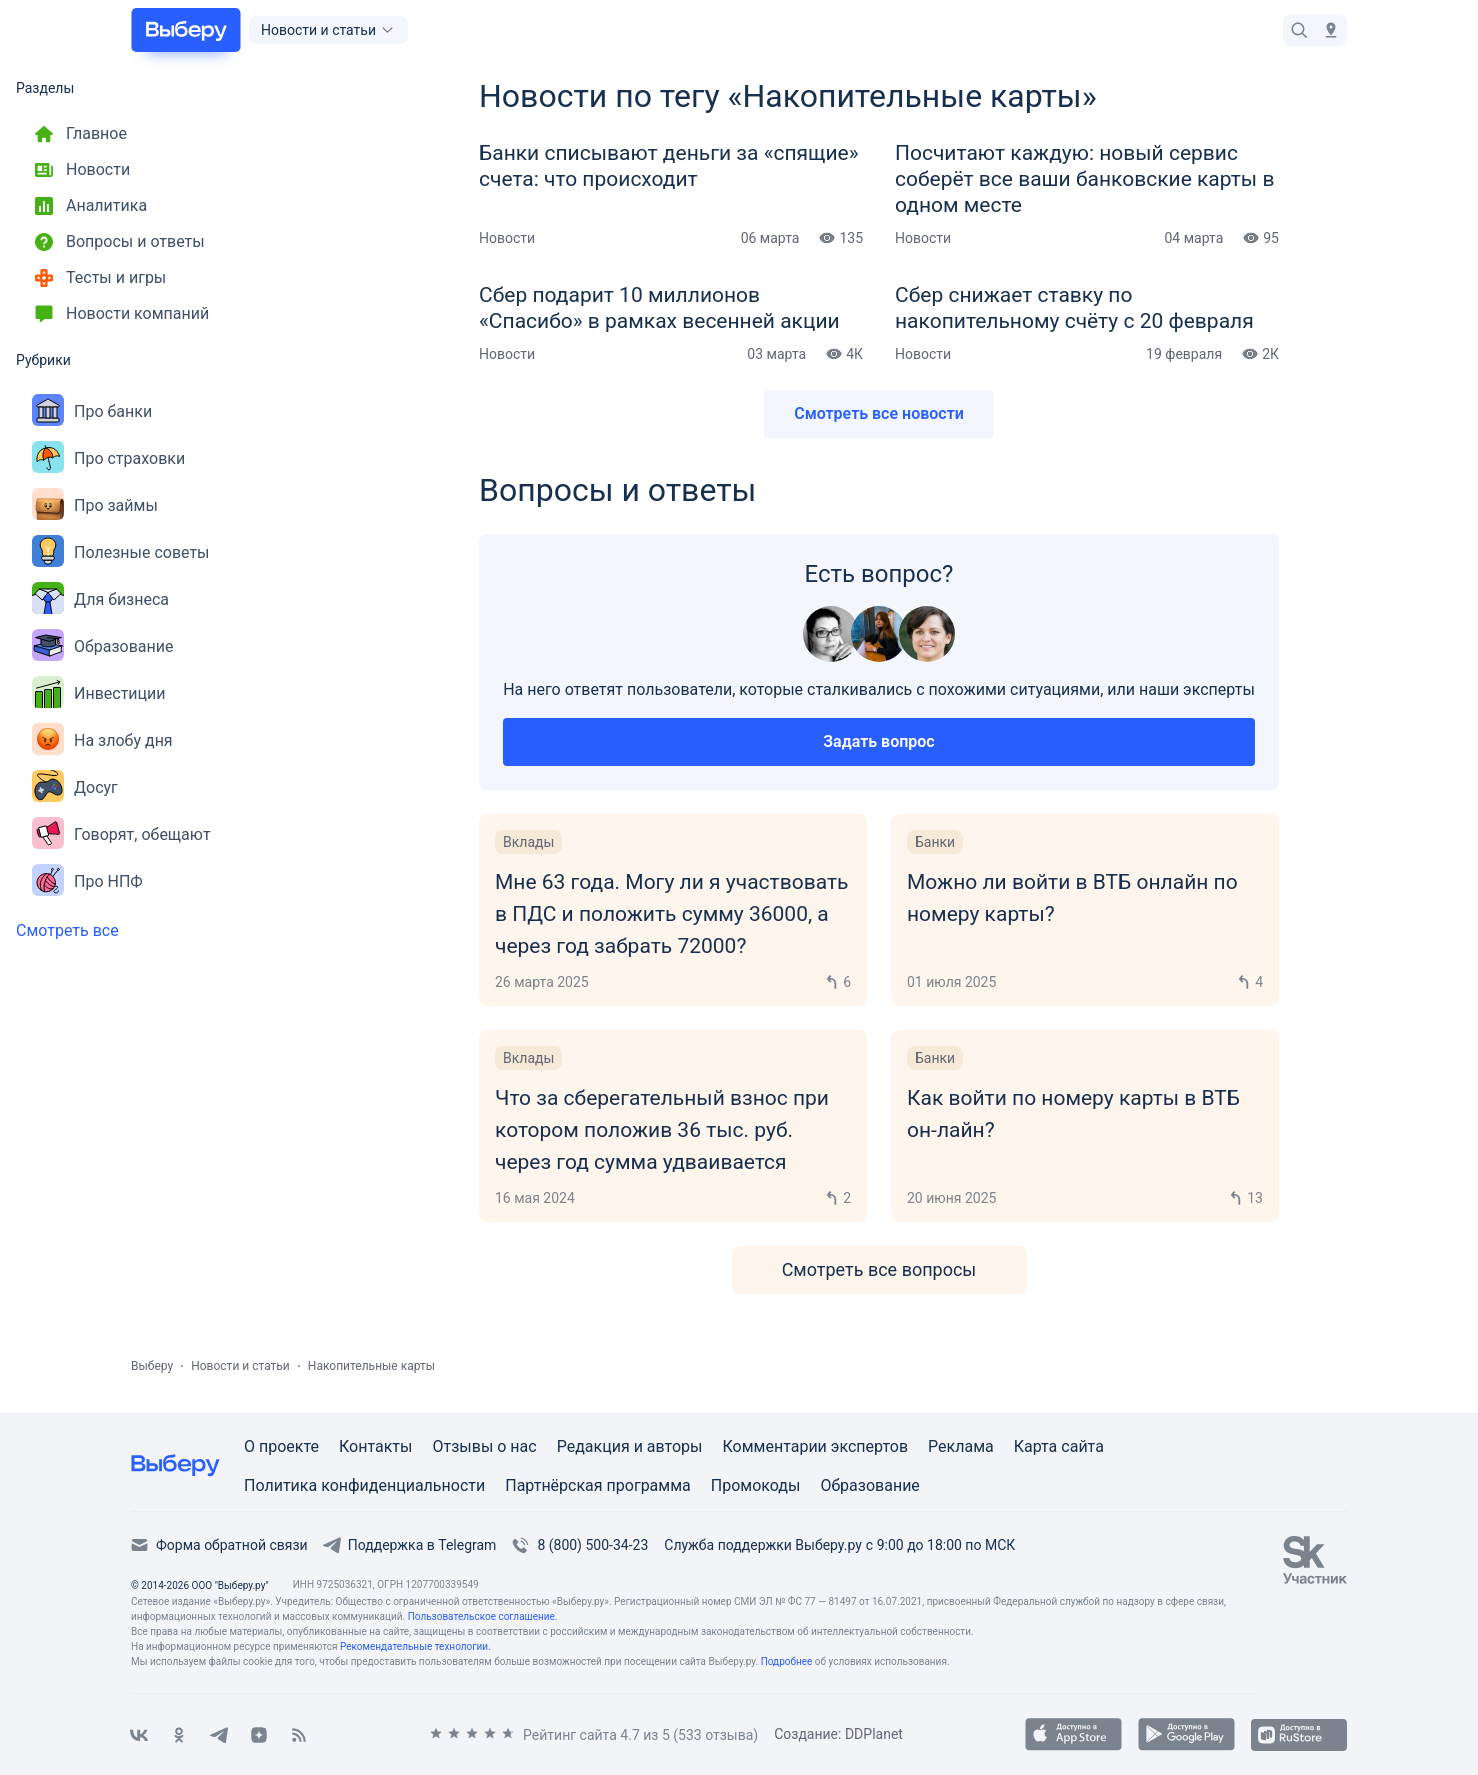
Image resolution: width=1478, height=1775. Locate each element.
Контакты (375, 1446)
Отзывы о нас (484, 1446)
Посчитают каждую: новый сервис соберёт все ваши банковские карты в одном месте (1084, 179)
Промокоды (756, 1485)
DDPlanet (874, 1734)
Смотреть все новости (879, 413)
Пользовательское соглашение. (483, 1616)
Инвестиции (99, 693)
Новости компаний (120, 314)
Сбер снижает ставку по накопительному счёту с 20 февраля (1074, 308)
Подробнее (787, 1661)
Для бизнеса (100, 599)
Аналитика (89, 206)
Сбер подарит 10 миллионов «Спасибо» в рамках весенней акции (659, 308)
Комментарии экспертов (815, 1446)
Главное (79, 134)
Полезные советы (121, 552)
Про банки (92, 411)
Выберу (152, 1366)
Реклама (961, 1446)
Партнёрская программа (598, 1485)
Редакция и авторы (630, 1446)
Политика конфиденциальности (364, 1485)
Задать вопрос (878, 741)
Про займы (95, 505)
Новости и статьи (240, 1366)
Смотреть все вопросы (879, 1269)
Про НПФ (87, 881)
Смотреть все (67, 930)
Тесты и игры (99, 278)
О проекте (281, 1446)
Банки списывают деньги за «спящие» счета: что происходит (669, 166)
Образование (102, 646)
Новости (81, 170)
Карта (1038, 1446)
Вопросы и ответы (118, 242)
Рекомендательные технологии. (415, 1646)
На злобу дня (102, 740)
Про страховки (108, 458)
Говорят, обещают (121, 834)
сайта (1082, 1446)
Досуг (75, 787)
